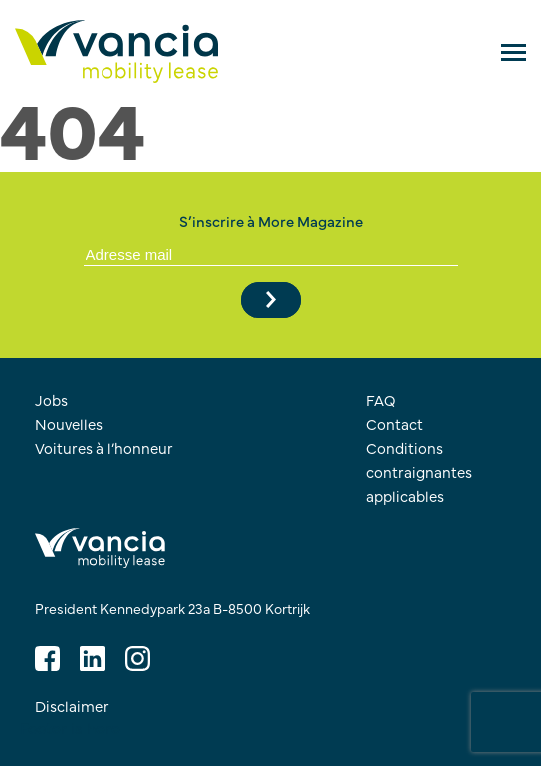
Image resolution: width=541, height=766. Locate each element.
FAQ (381, 399)
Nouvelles (69, 423)
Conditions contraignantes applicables (419, 471)
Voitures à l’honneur (104, 447)
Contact (394, 423)
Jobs (51, 399)
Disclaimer (72, 705)
